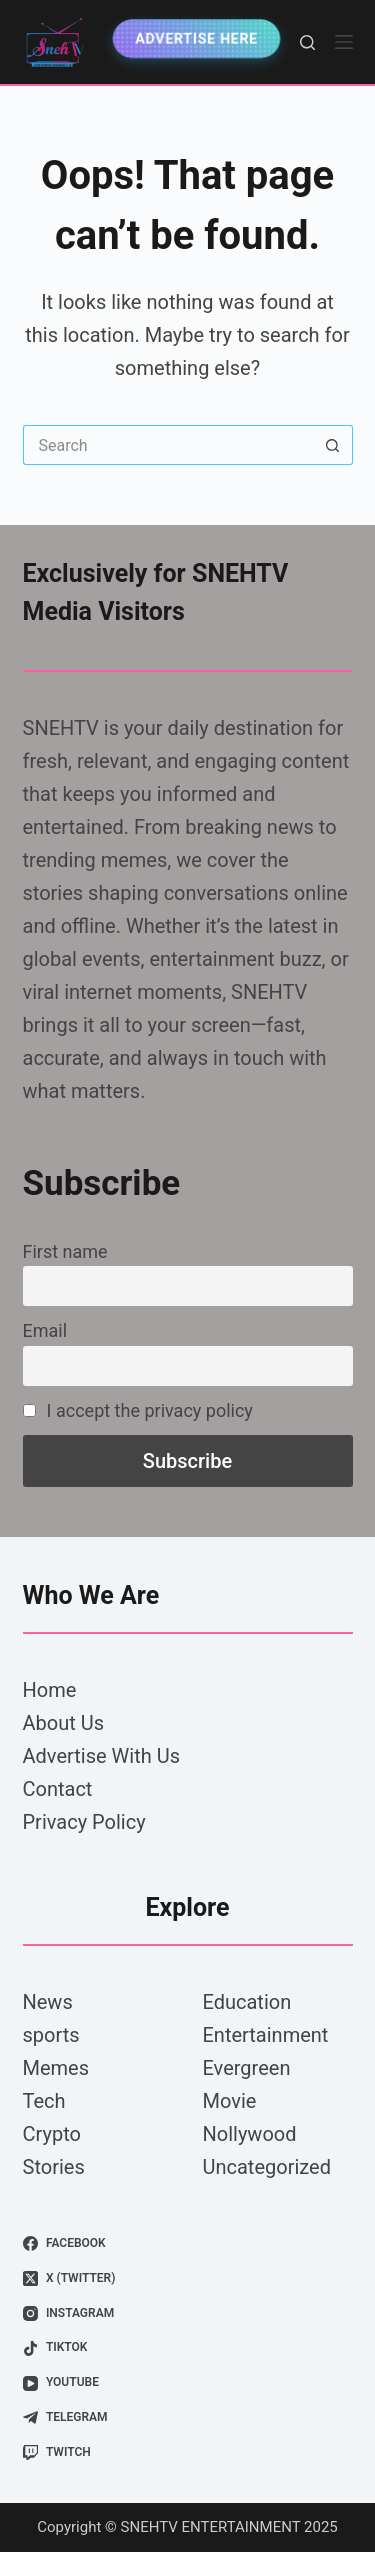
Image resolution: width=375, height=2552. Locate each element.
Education (247, 2002)
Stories (54, 2167)
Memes (56, 2068)
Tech (44, 2101)
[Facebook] (188, 2244)
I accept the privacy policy (138, 1410)
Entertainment (266, 2035)
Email (45, 1330)
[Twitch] (188, 2453)
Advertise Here (197, 39)
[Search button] (333, 445)
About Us (64, 1723)
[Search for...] (168, 445)
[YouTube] (188, 2383)
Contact (58, 1789)
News (48, 2002)
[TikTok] (188, 2348)
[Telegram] (188, 2418)
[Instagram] (188, 2314)
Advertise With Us (101, 1756)
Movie (230, 2101)
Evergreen (247, 2068)
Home (50, 1690)
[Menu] (344, 42)
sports (51, 2035)
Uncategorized (267, 2167)
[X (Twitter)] (188, 2279)
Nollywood (250, 2134)
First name (65, 1251)
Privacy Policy (84, 1822)
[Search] (307, 42)
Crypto (52, 2134)
